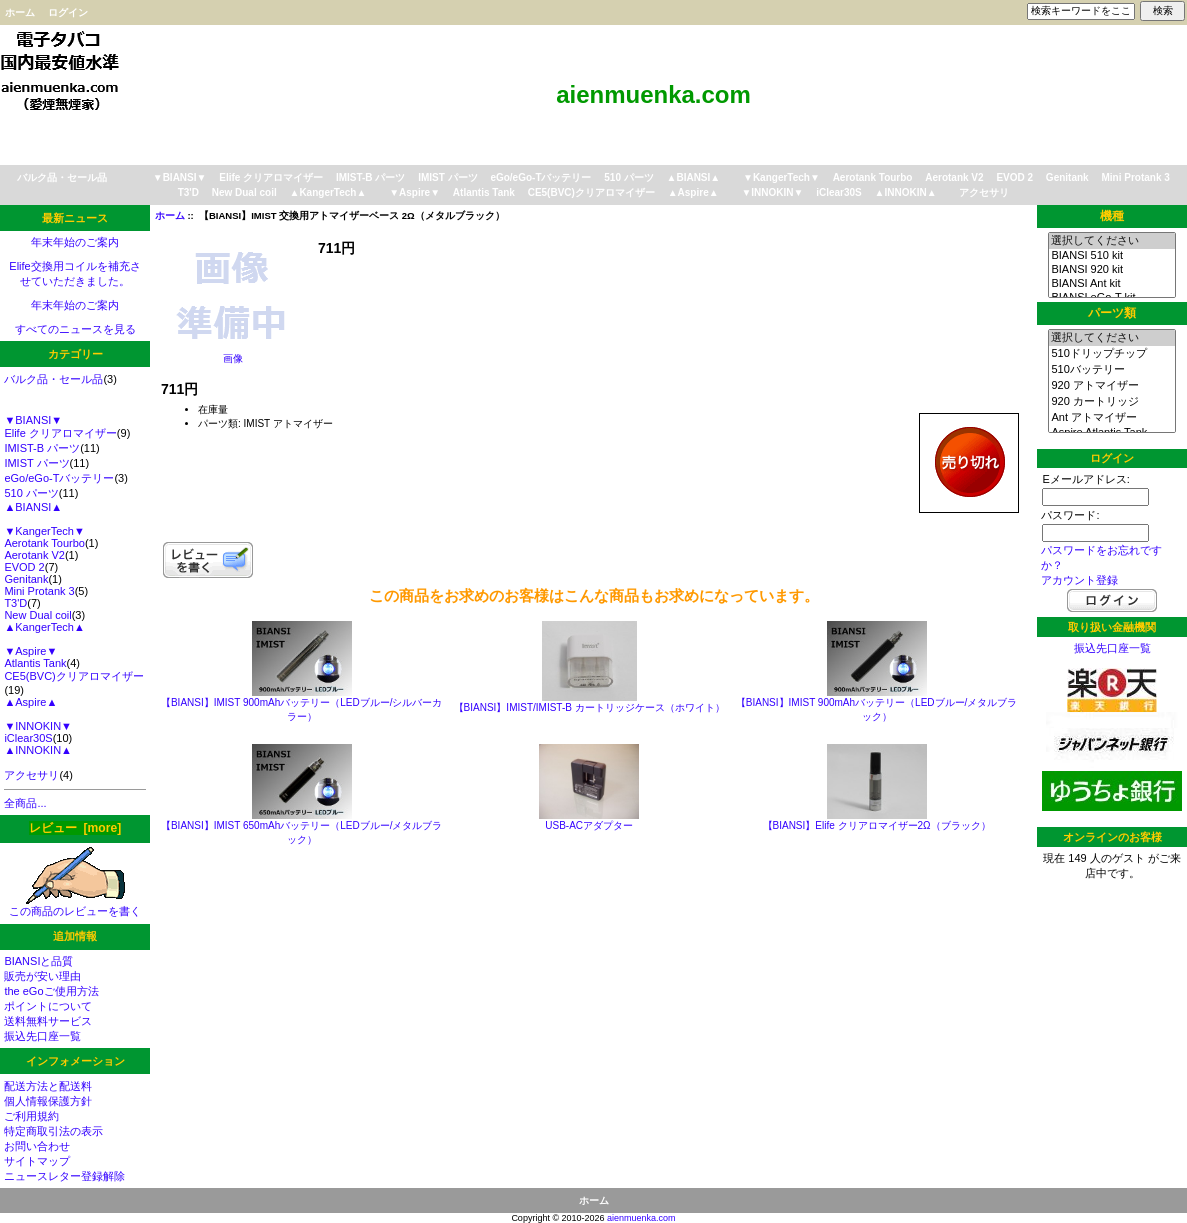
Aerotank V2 (954, 177)
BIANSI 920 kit (1111, 270)
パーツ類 (1112, 313)
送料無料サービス (48, 1021)
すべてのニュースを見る (75, 329)
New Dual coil (244, 192)
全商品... (25, 803)
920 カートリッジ (1111, 402)
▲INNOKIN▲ (906, 192)
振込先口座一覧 (42, 1036)
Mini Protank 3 (1135, 177)
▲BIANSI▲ (694, 177)
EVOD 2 (1014, 177)
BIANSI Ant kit (1111, 284)
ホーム (20, 12)
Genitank (1067, 177)
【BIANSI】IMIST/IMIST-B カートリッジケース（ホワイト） (589, 707)
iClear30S (839, 192)
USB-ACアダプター (589, 825)
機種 (1112, 216)
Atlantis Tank (484, 192)
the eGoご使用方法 (51, 991)
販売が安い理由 (42, 976)
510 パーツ (628, 177)
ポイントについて (48, 1006)
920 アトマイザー (1111, 386)
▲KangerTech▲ (327, 192)
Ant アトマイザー (1111, 418)
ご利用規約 (31, 1116)
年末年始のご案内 (75, 242)
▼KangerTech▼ (781, 177)
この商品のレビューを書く (75, 905)
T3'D (188, 192)
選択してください (1111, 241)
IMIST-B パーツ (370, 177)
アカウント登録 (1079, 580)
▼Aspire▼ (414, 192)
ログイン (68, 12)
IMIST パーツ (447, 177)
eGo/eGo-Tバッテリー (540, 177)
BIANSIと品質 (38, 961)
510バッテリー (1111, 370)
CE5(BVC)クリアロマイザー (591, 192)
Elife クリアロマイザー (271, 177)
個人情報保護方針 (48, 1101)
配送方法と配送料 (48, 1086)
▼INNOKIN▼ (772, 192)
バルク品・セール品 (62, 177)
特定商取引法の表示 (53, 1131)
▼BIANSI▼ (180, 177)
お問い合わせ (37, 1146)
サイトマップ (37, 1161)
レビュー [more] (75, 828)
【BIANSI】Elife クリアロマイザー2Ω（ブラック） (877, 825)
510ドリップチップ (1111, 354)
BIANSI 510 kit (1111, 256)
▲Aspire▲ (693, 192)
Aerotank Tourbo (873, 177)
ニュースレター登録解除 (64, 1176)
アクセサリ (984, 192)
